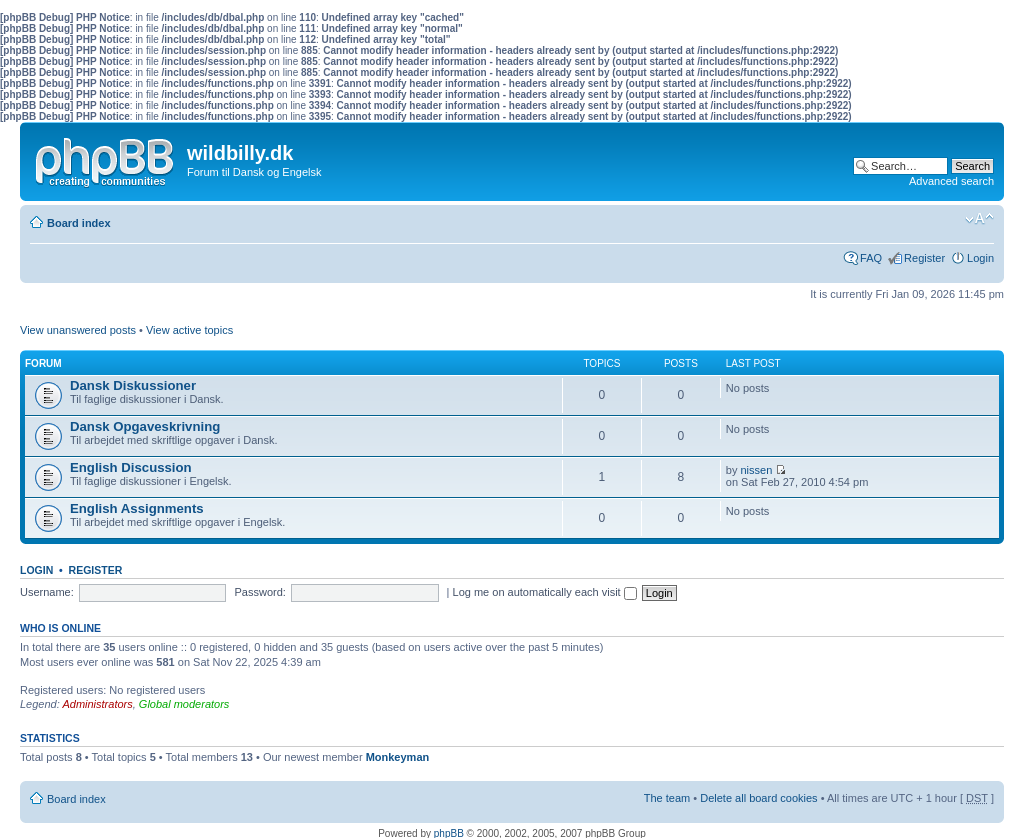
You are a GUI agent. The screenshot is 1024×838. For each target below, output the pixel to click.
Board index (79, 223)
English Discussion (131, 467)
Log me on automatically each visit (545, 592)
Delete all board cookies (758, 798)
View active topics (189, 330)
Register (924, 258)
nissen (757, 470)
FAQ (871, 258)
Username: (47, 592)
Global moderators (184, 704)
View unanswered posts (78, 330)
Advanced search (951, 181)
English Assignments (137, 508)
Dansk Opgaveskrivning (145, 426)
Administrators (97, 704)
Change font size (979, 219)
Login (980, 258)
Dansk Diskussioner (133, 385)
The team (667, 798)
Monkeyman (398, 757)
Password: (260, 592)
